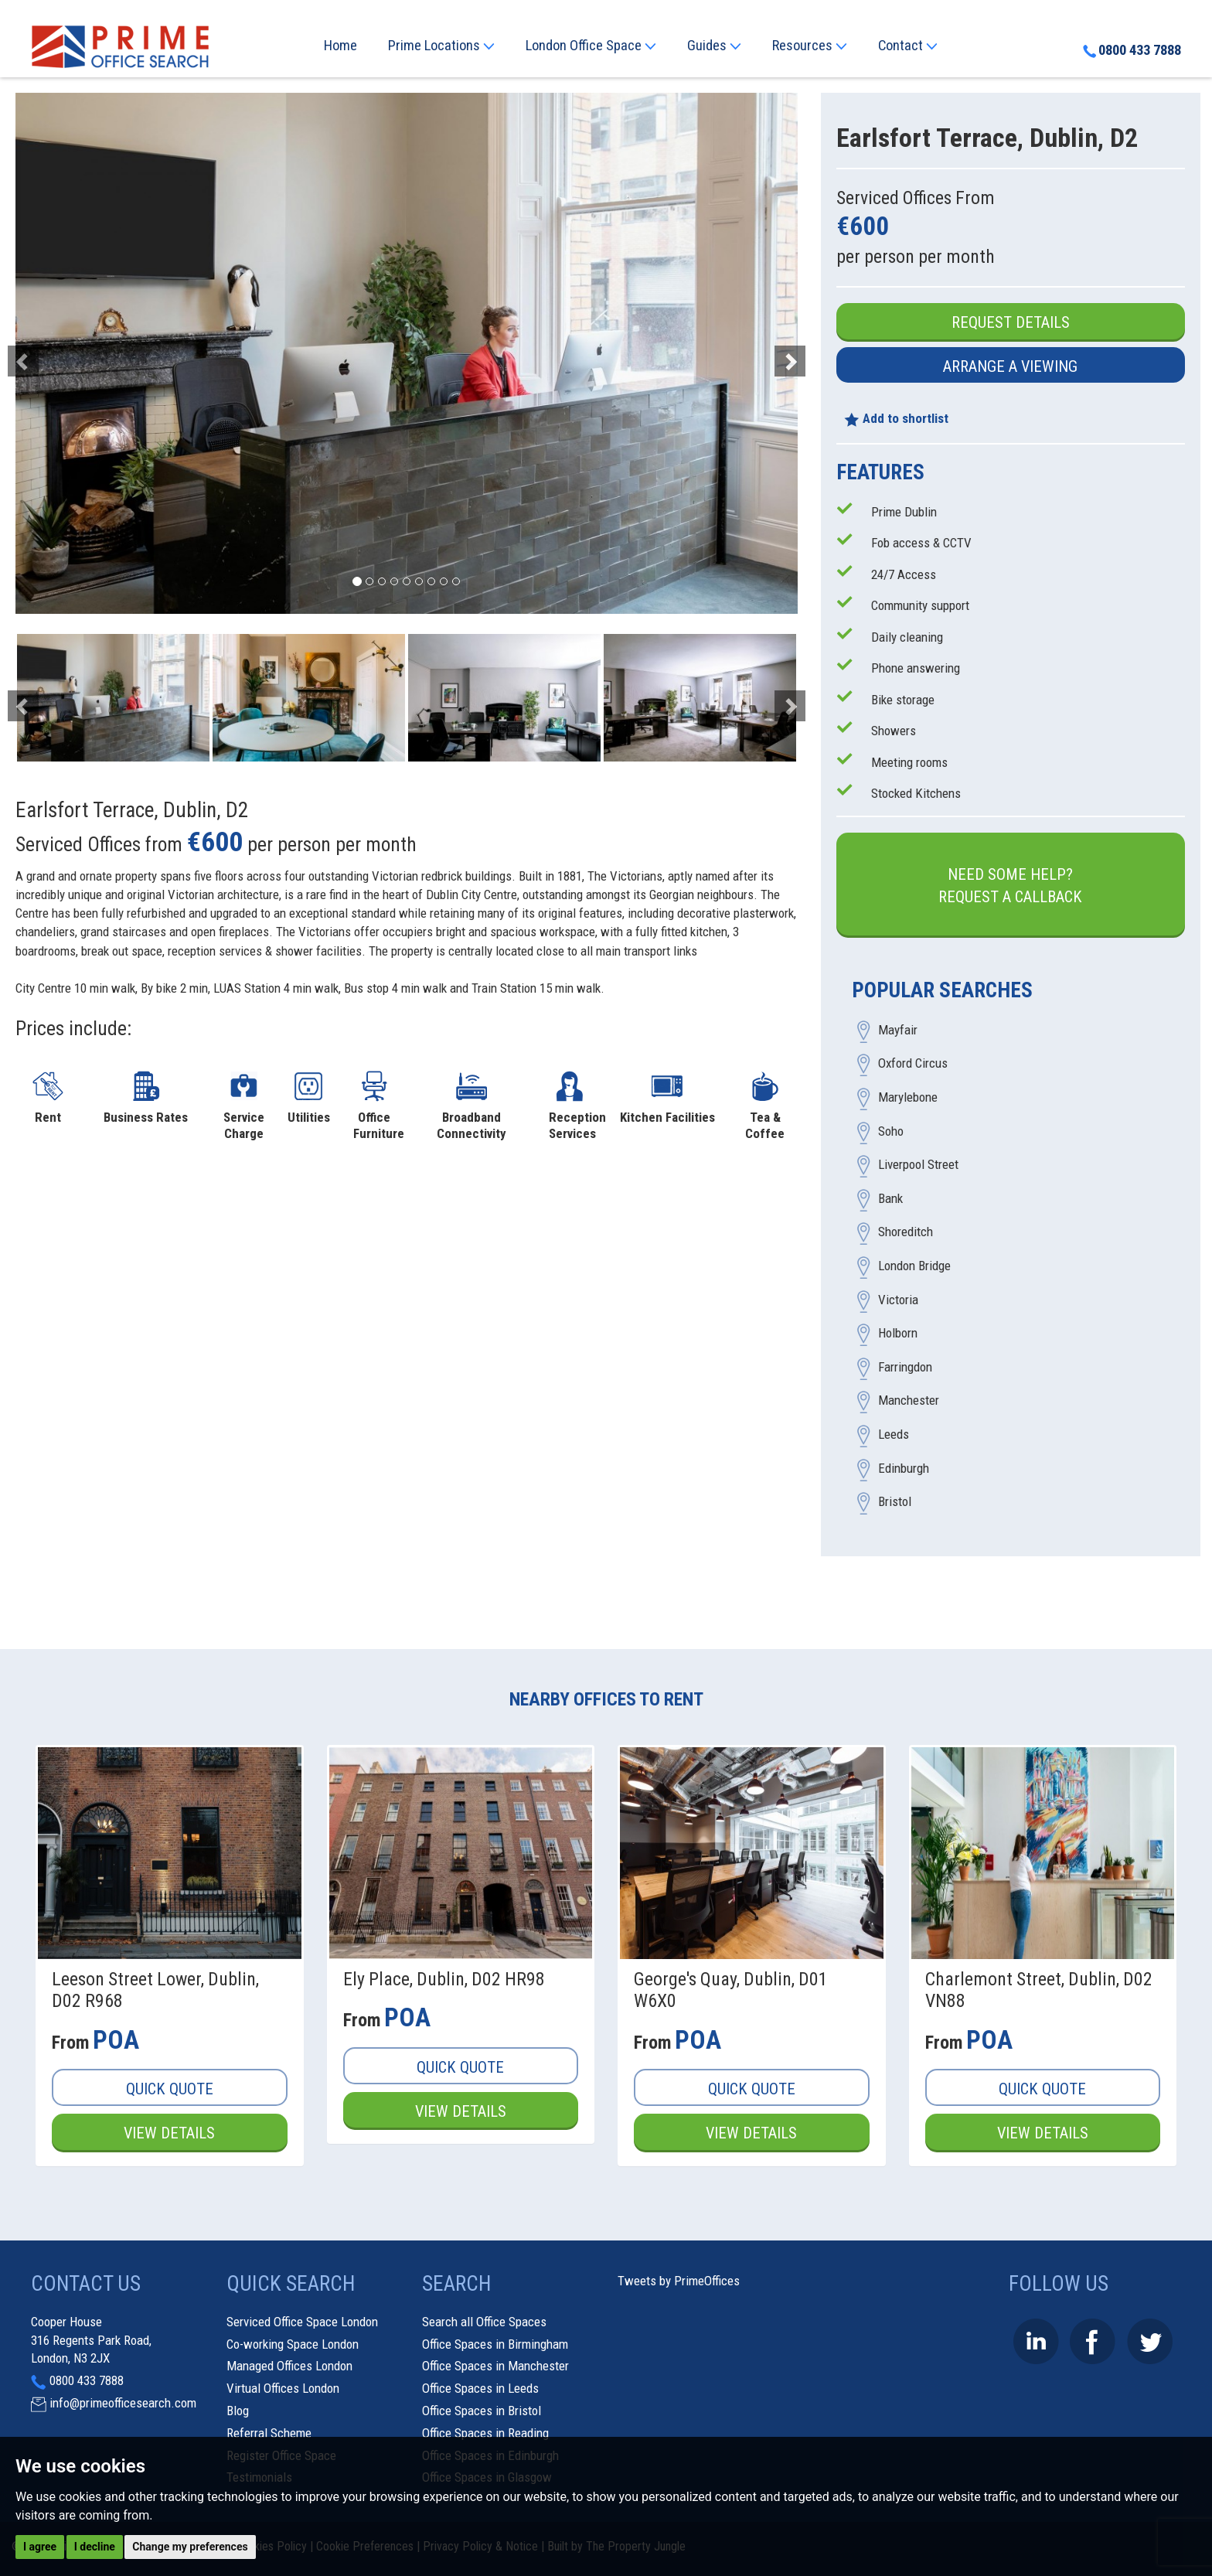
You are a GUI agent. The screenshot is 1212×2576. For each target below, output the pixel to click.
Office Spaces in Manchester (495, 2365)
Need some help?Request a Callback (1010, 885)
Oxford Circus (913, 1064)
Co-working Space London (292, 2344)
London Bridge (914, 1266)
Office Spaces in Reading (485, 2433)
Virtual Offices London (282, 2388)
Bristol (894, 1502)
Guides (714, 45)
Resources (809, 45)
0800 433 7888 (1132, 50)
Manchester (908, 1401)
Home (340, 45)
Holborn (898, 1333)
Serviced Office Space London (302, 2321)
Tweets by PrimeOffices (679, 2280)
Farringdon (905, 1367)
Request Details (1011, 322)
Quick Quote (169, 2089)
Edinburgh (903, 1468)
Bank (890, 1198)
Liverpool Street (918, 1165)
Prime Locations (441, 45)
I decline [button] (94, 2546)
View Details (169, 2133)
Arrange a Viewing (1010, 366)
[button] (74, 353)
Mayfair (898, 1030)
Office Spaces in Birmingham (495, 2344)
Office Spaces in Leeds (480, 2388)
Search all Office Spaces (484, 2321)
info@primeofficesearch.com (122, 2403)
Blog (237, 2410)
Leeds (893, 1435)
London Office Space (591, 45)
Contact (908, 45)
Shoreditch (905, 1232)
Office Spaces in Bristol (481, 2410)
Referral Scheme (269, 2433)
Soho (891, 1131)
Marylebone (908, 1098)
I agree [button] (39, 2546)
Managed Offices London (289, 2365)
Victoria (898, 1299)
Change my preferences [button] (189, 2546)
